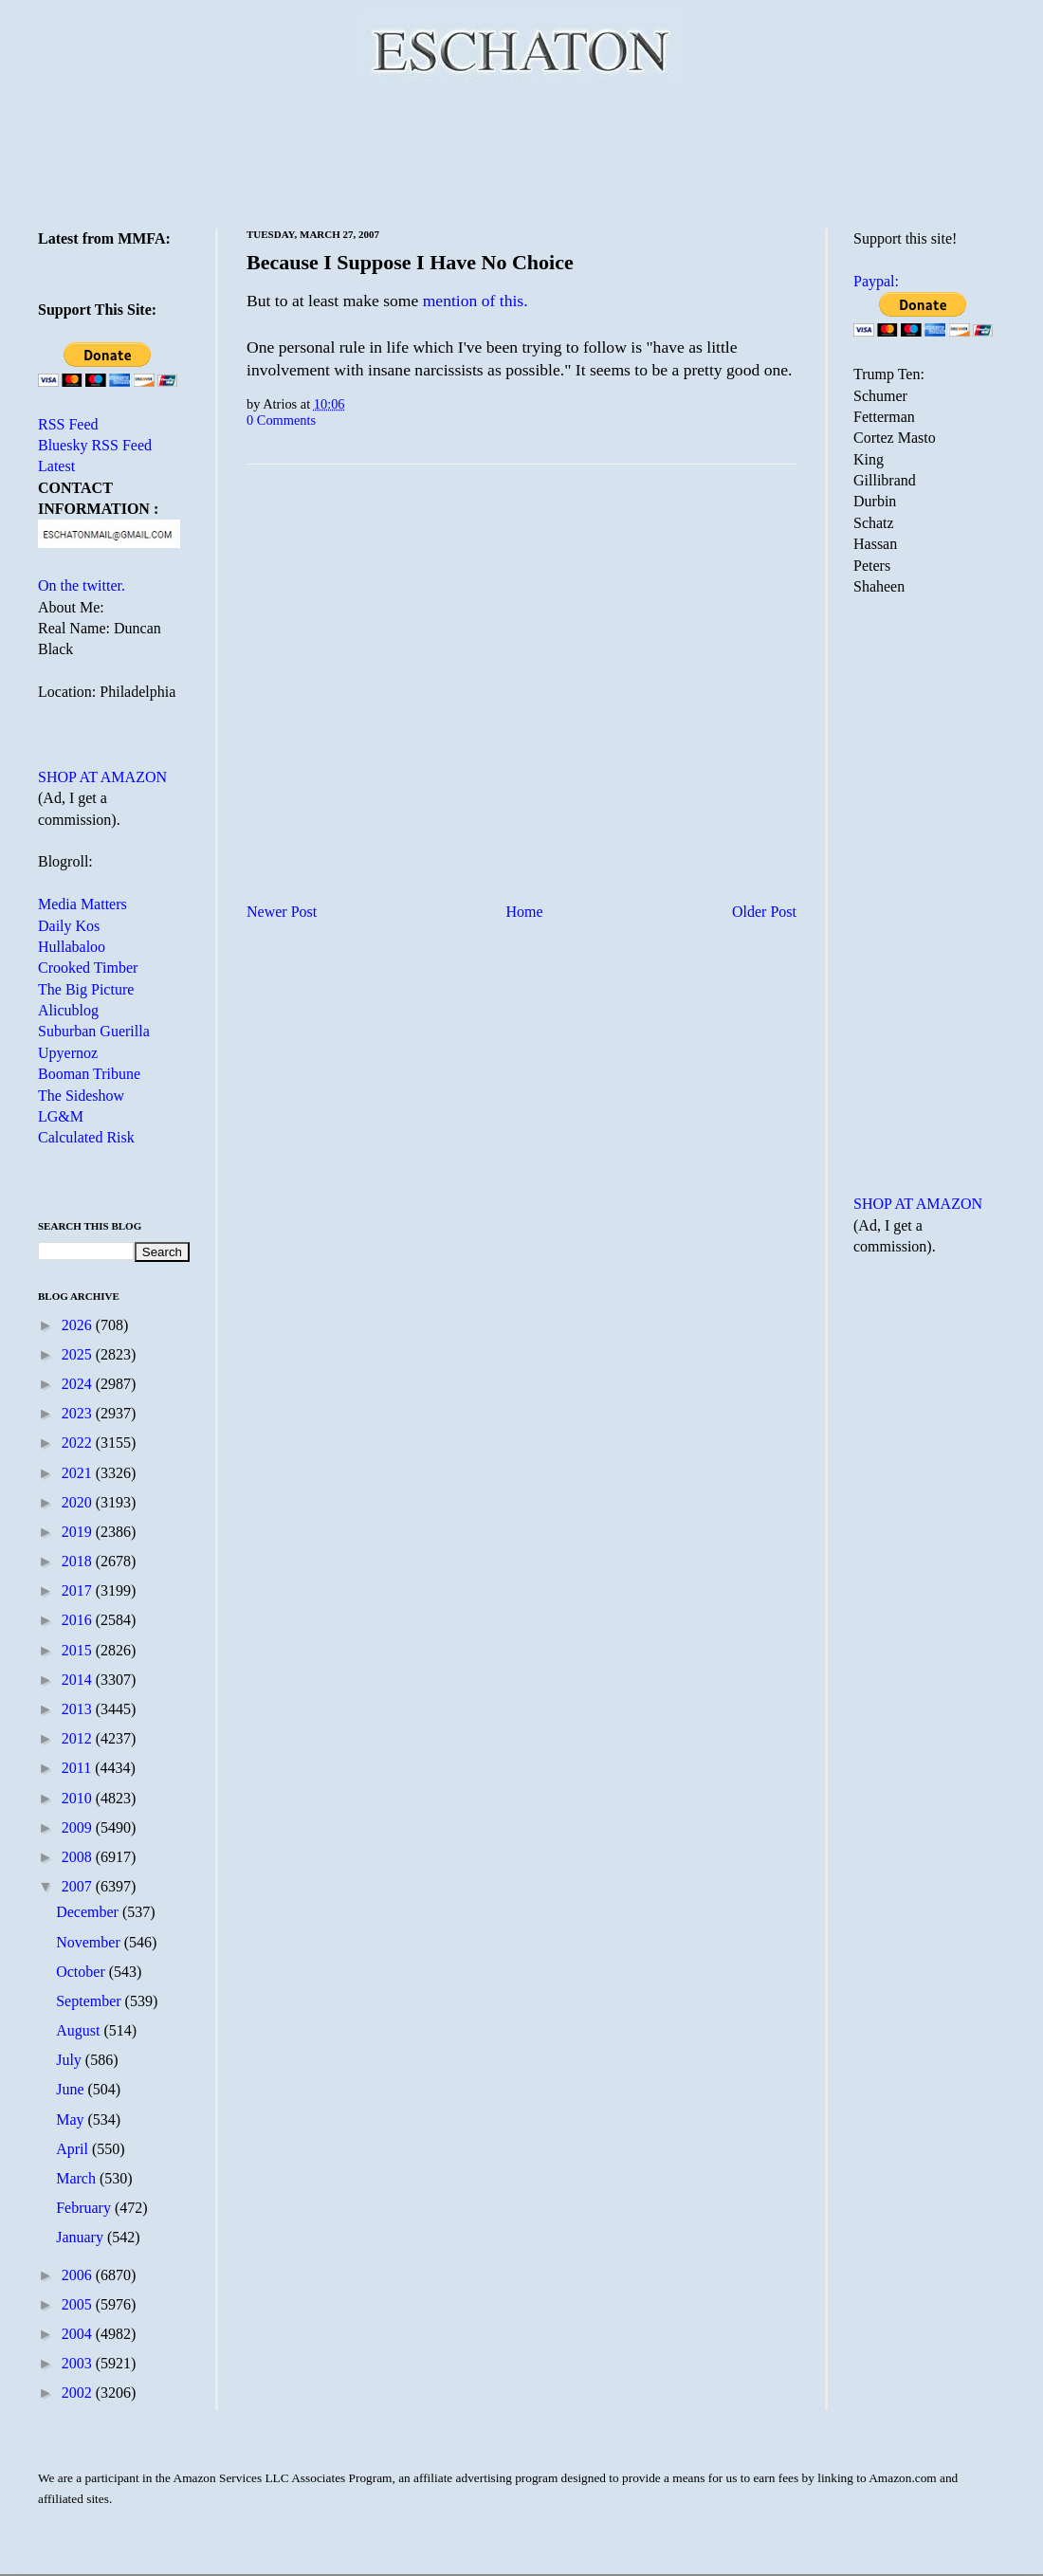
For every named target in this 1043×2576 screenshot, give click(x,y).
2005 (79, 2304)
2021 (79, 1473)
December (89, 1912)
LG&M (60, 1116)
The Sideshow (81, 1095)
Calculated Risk (86, 1137)
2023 (79, 1413)
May (71, 2119)
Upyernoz (68, 1053)
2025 (79, 1354)
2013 (79, 1709)
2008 (79, 1857)
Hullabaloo (71, 947)
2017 (79, 1590)
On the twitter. (81, 585)
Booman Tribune (89, 1074)
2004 (79, 2334)
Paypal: (876, 281)
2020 (79, 1502)
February (85, 2208)
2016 (79, 1620)
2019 (79, 1532)
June (71, 2089)
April (74, 2149)
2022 (79, 1442)
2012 (79, 1738)
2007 (79, 1886)
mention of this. (475, 300)
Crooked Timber (87, 967)
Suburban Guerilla (94, 1031)
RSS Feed (68, 424)
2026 (79, 1325)
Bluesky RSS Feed (95, 445)
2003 (79, 2363)
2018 (79, 1561)
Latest (56, 466)
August (79, 2030)
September (90, 2001)
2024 (79, 1384)
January (81, 2237)
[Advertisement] (521, 151)
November (90, 1942)
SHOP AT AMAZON (102, 777)
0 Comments (281, 420)
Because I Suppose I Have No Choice (410, 262)
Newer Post (282, 912)
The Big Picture (86, 989)
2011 (78, 1768)
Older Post (764, 912)
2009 (79, 1827)
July (70, 2060)
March (78, 2178)
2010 (79, 1798)
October (82, 1972)
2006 (79, 2275)
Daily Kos (69, 926)
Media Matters (82, 904)
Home (524, 912)
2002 (79, 2392)
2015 (79, 1650)
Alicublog (68, 1010)
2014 (79, 1680)
